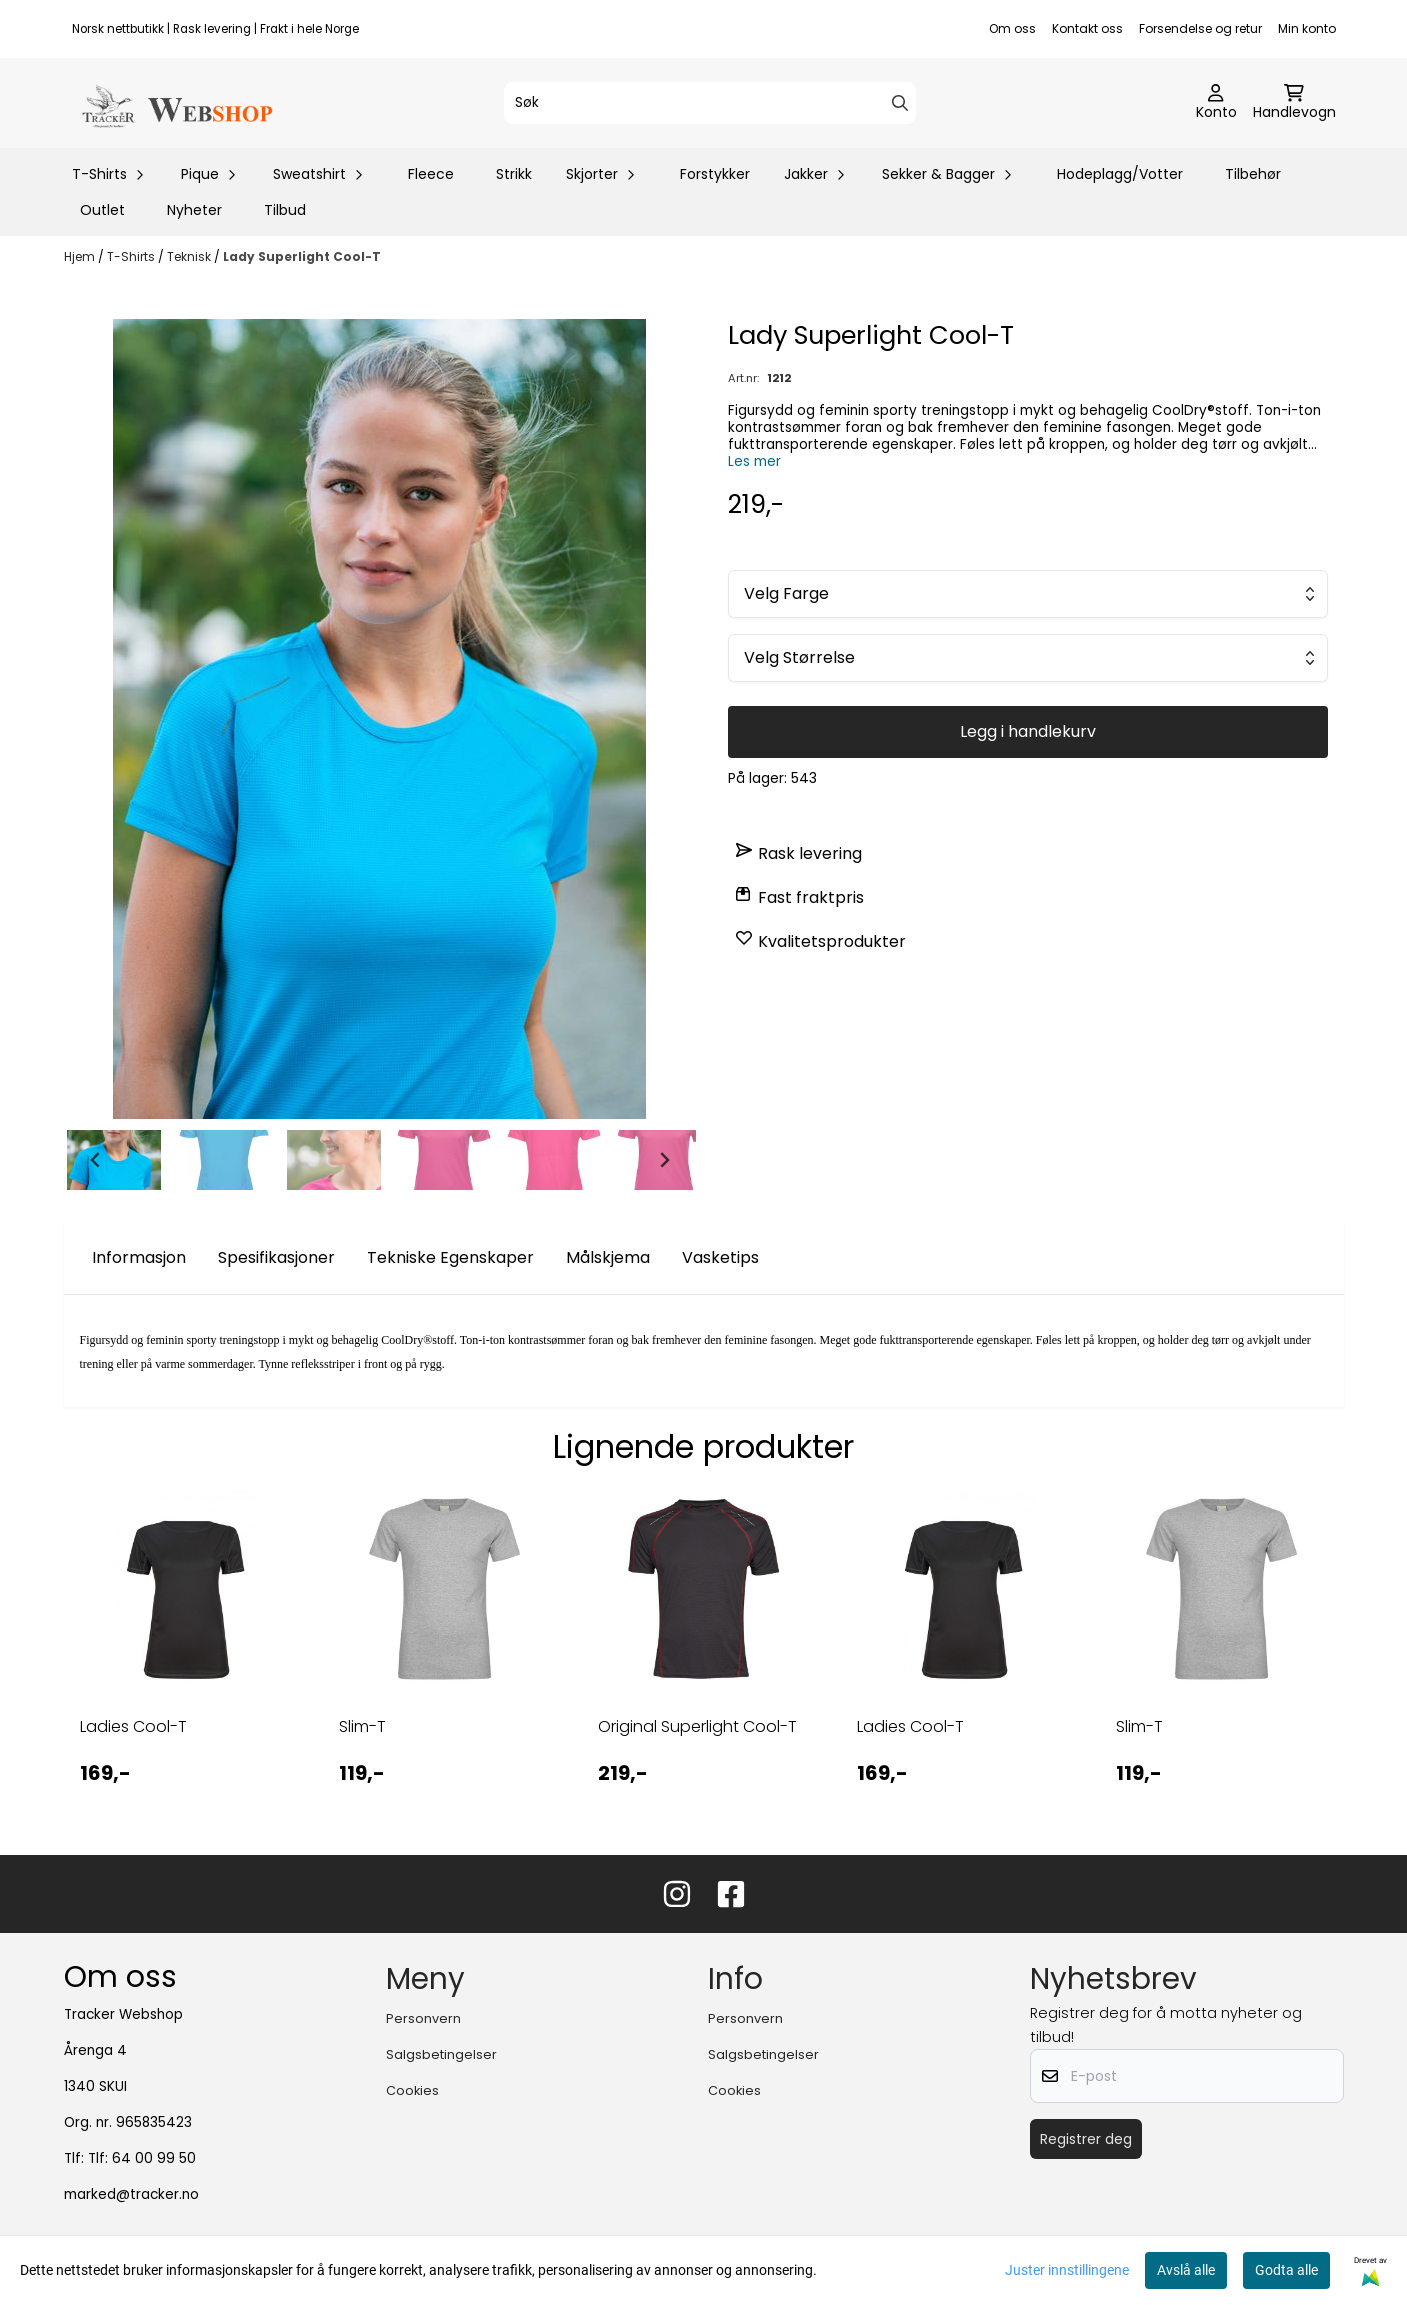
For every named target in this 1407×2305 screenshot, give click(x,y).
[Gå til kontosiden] (1216, 103)
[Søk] (710, 103)
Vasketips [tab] (720, 1257)
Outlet (102, 210)
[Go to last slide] (96, 1160)
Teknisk (190, 256)
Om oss (1012, 28)
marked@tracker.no (131, 2194)
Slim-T (362, 1726)
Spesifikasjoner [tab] (276, 1257)
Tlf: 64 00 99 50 (142, 2158)
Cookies (412, 2090)
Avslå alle (1186, 2270)
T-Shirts (132, 256)
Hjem (81, 256)
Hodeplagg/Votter (1120, 174)
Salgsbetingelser (441, 2054)
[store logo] (176, 103)
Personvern (423, 2018)
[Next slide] (664, 1160)
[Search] (900, 103)
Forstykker (715, 174)
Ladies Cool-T (133, 1726)
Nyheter (194, 210)
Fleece (431, 174)
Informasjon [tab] (139, 1257)
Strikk (514, 174)
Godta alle (1286, 2270)
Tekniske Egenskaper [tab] (450, 1257)
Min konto (1307, 28)
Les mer (754, 461)
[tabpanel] (185, 1655)
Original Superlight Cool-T (697, 1726)
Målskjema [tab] (608, 1257)
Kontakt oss (1087, 28)
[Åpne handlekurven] (1294, 103)
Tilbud (285, 210)
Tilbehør (1253, 174)
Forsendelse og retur (1200, 28)
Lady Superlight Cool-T (302, 256)
